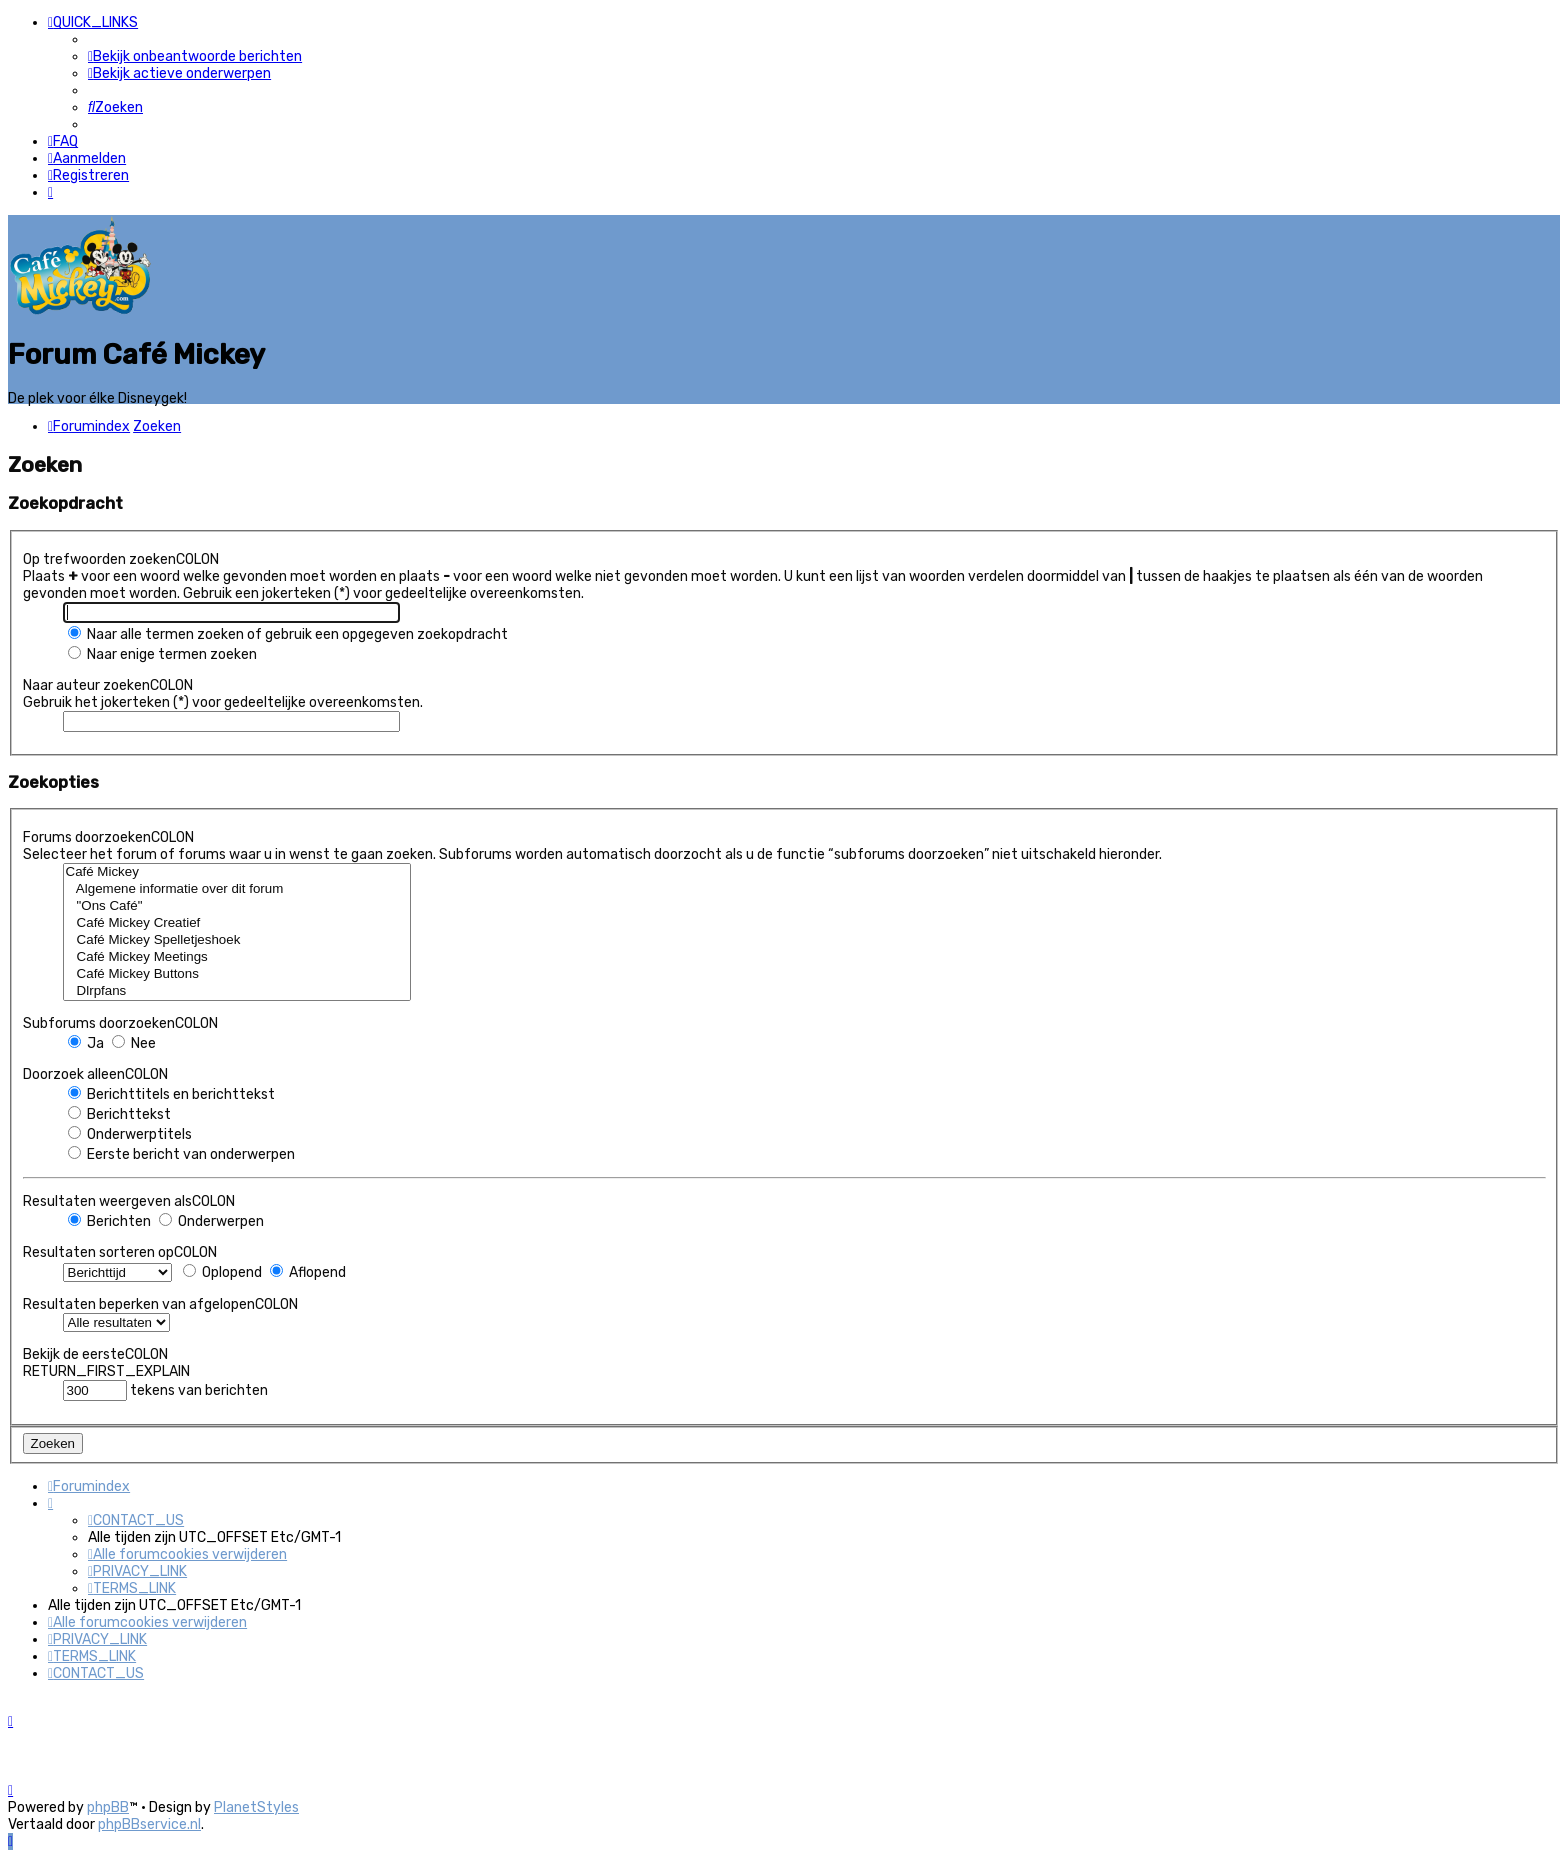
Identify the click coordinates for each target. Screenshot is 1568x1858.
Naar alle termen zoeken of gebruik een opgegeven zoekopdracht (288, 631)
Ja (86, 1040)
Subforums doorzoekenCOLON (120, 1020)
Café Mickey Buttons (237, 971)
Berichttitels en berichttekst (171, 1091)
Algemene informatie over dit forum (237, 886)
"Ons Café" (237, 903)
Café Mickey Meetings (237, 954)
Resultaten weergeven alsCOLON (129, 1198)
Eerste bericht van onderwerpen (181, 1151)
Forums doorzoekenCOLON (108, 834)
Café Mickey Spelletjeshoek (237, 937)
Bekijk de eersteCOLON (95, 1351)
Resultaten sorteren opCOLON (120, 1249)
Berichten (109, 1218)
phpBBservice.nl (149, 1824)
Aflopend (308, 1269)
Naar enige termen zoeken (162, 651)
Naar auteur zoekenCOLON (108, 682)
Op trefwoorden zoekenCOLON (121, 556)
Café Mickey (237, 869)
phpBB (108, 1807)
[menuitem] (195, 56)
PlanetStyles (256, 1807)
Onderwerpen (211, 1218)
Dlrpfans (237, 988)
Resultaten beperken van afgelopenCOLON (160, 1301)
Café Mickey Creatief (237, 920)
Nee (134, 1040)
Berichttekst (119, 1111)
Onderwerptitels (130, 1131)
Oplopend (222, 1269)
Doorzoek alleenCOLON (95, 1071)
